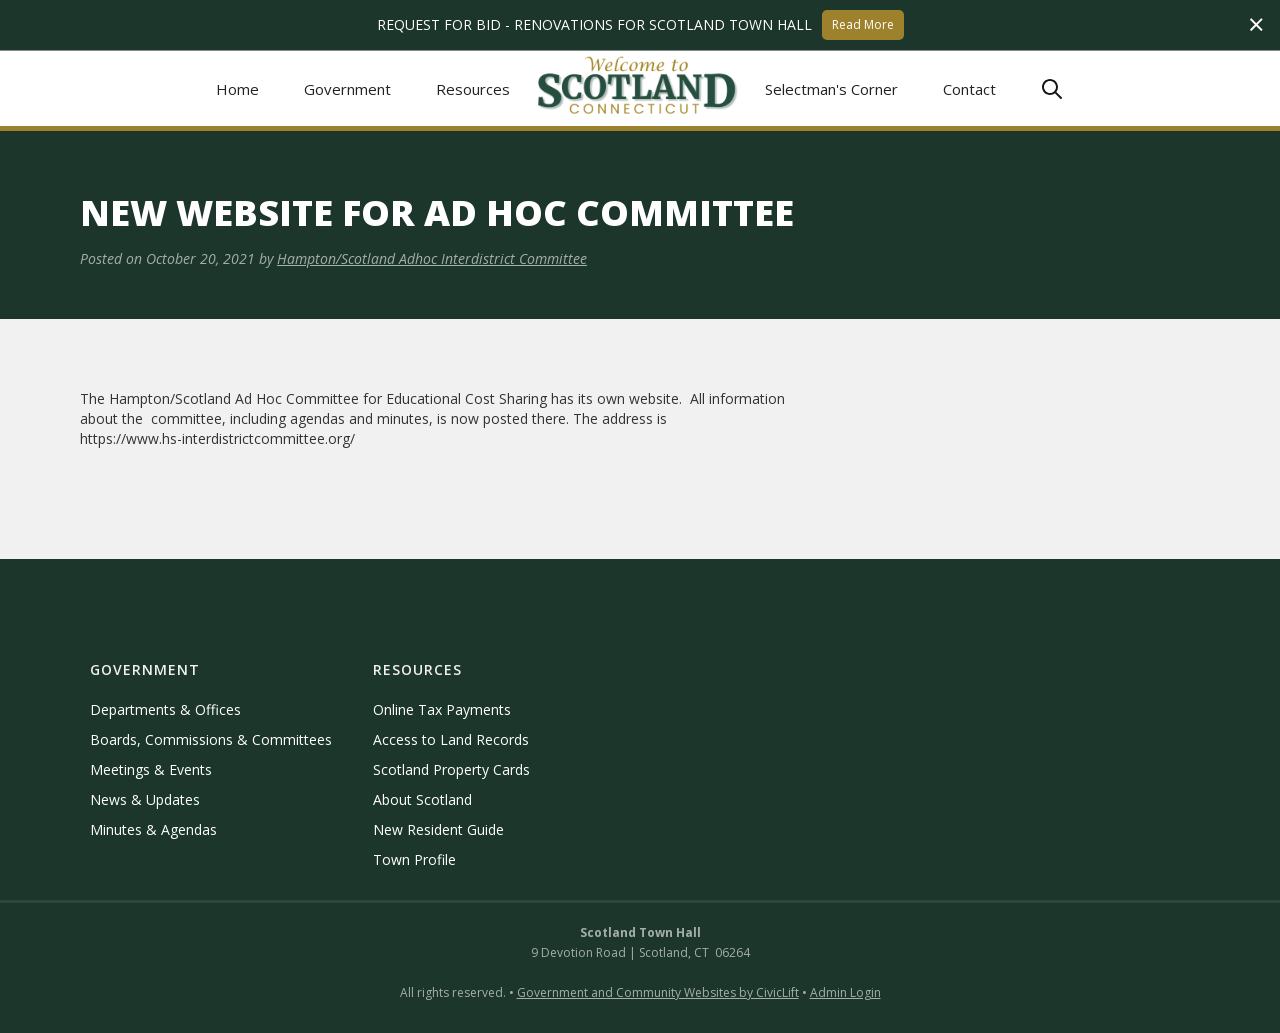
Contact (969, 89)
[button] (348, 88)
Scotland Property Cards (451, 769)
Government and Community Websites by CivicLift (658, 992)
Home (237, 89)
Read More (863, 24)
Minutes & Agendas (153, 829)
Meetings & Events (151, 769)
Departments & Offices (165, 709)
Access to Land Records (451, 739)
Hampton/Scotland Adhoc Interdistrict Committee (432, 258)
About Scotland (422, 799)
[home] (638, 88)
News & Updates (145, 799)
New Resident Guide (438, 829)
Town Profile (414, 859)
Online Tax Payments (442, 709)
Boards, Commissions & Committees (211, 739)
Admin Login (845, 992)
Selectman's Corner (831, 89)
